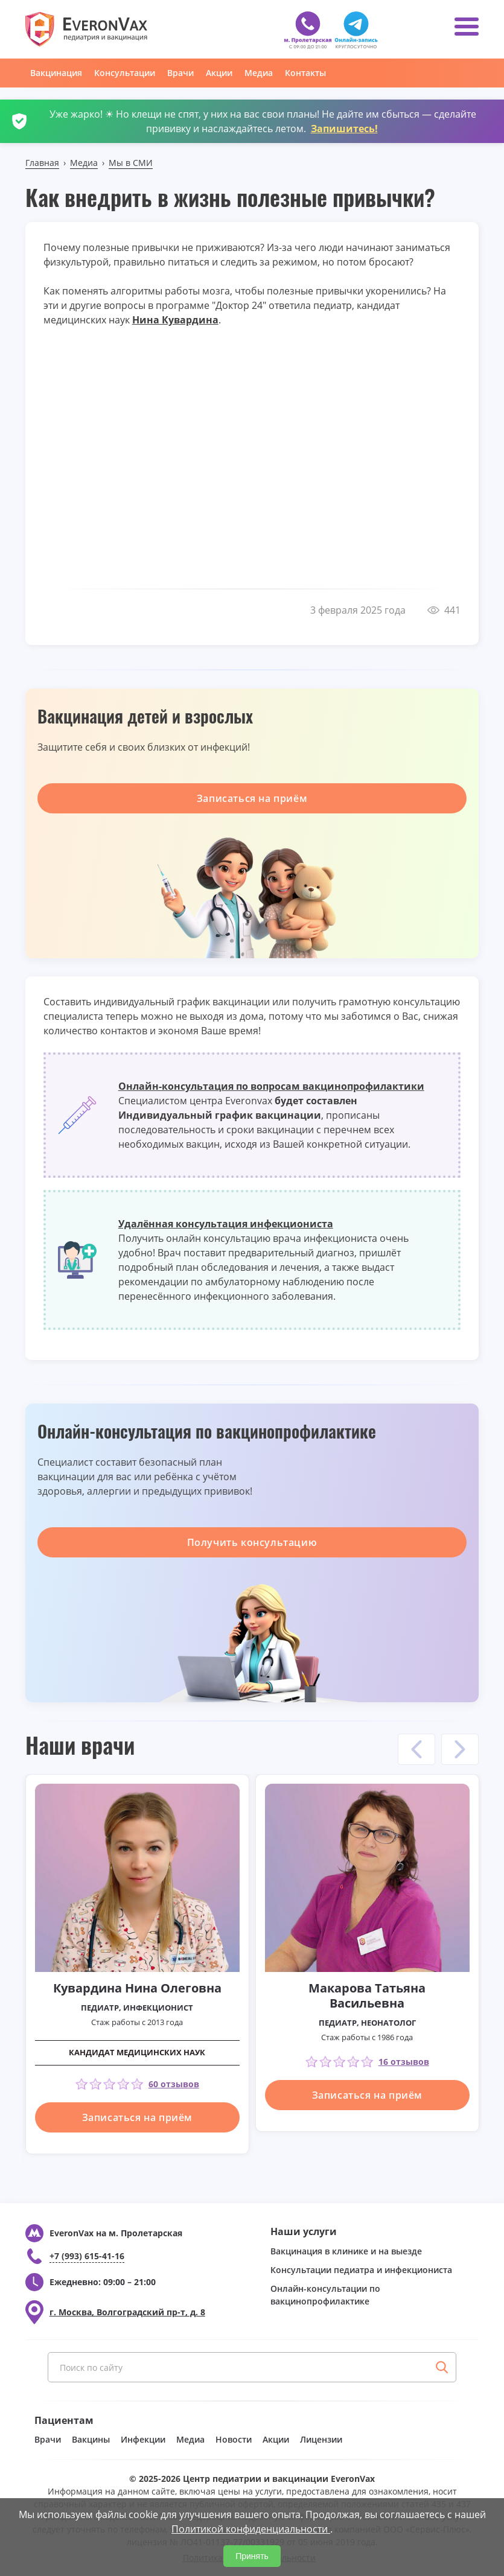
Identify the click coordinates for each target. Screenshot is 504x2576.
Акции (219, 72)
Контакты (305, 72)
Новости (233, 2439)
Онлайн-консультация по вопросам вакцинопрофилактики (271, 1086)
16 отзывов (403, 2061)
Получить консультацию (252, 1542)
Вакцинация (56, 72)
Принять (252, 2556)
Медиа (258, 72)
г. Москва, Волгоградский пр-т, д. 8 (127, 2312)
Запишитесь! (344, 128)
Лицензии (321, 2439)
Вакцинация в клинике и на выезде (346, 2251)
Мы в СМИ (131, 162)
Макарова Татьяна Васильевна (367, 1995)
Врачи (180, 72)
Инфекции (143, 2439)
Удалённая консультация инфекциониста (225, 1223)
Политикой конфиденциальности (250, 2529)
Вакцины (91, 2439)
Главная (42, 162)
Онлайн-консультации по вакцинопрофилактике (325, 2295)
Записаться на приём (252, 798)
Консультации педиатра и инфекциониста (361, 2269)
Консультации (124, 72)
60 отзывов (173, 2084)
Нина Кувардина (175, 319)
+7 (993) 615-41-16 (86, 2256)
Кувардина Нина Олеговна (137, 1988)
